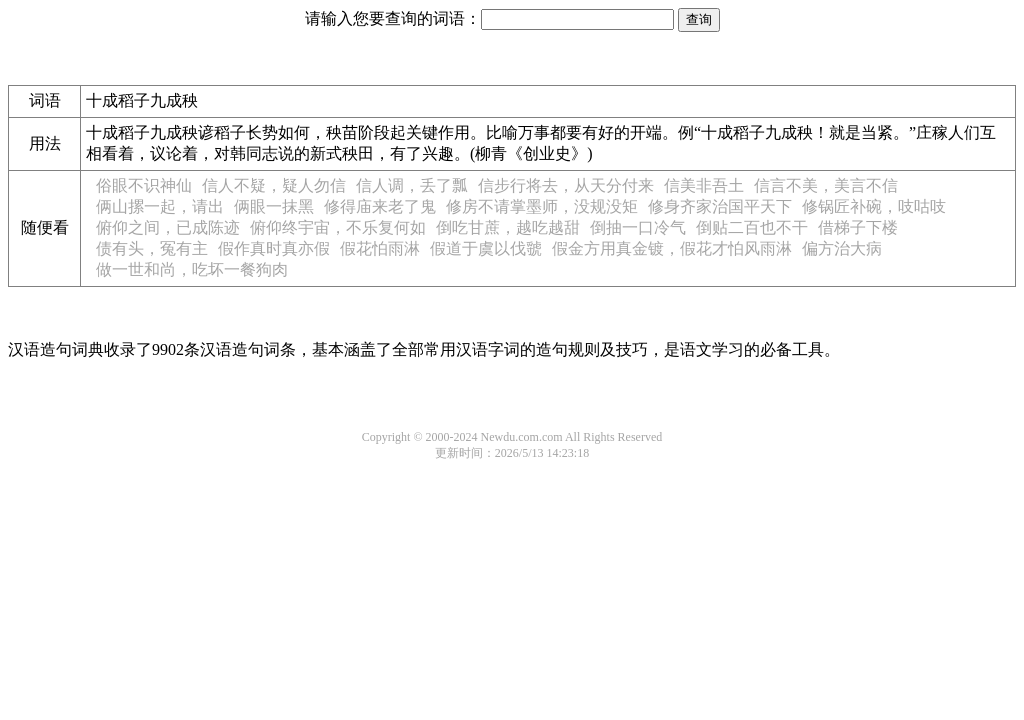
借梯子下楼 (858, 227)
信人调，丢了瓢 (412, 185)
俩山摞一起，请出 (160, 206)
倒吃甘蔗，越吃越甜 (508, 227)
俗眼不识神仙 (144, 185)
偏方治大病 (842, 248)
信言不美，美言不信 (826, 185)
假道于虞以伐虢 (486, 248)
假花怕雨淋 (380, 248)
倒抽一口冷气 (638, 227)
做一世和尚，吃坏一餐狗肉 (192, 269)
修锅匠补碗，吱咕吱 (874, 206)
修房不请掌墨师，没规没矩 (542, 206)
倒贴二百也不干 (752, 227)
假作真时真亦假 (274, 248)
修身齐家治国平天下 (720, 206)
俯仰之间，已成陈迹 (168, 227)
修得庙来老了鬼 (380, 206)
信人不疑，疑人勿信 (274, 185)
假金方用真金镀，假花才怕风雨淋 (672, 248)
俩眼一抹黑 (274, 206)
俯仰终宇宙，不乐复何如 (338, 227)
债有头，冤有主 (152, 248)
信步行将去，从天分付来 (566, 185)
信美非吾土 (704, 185)
